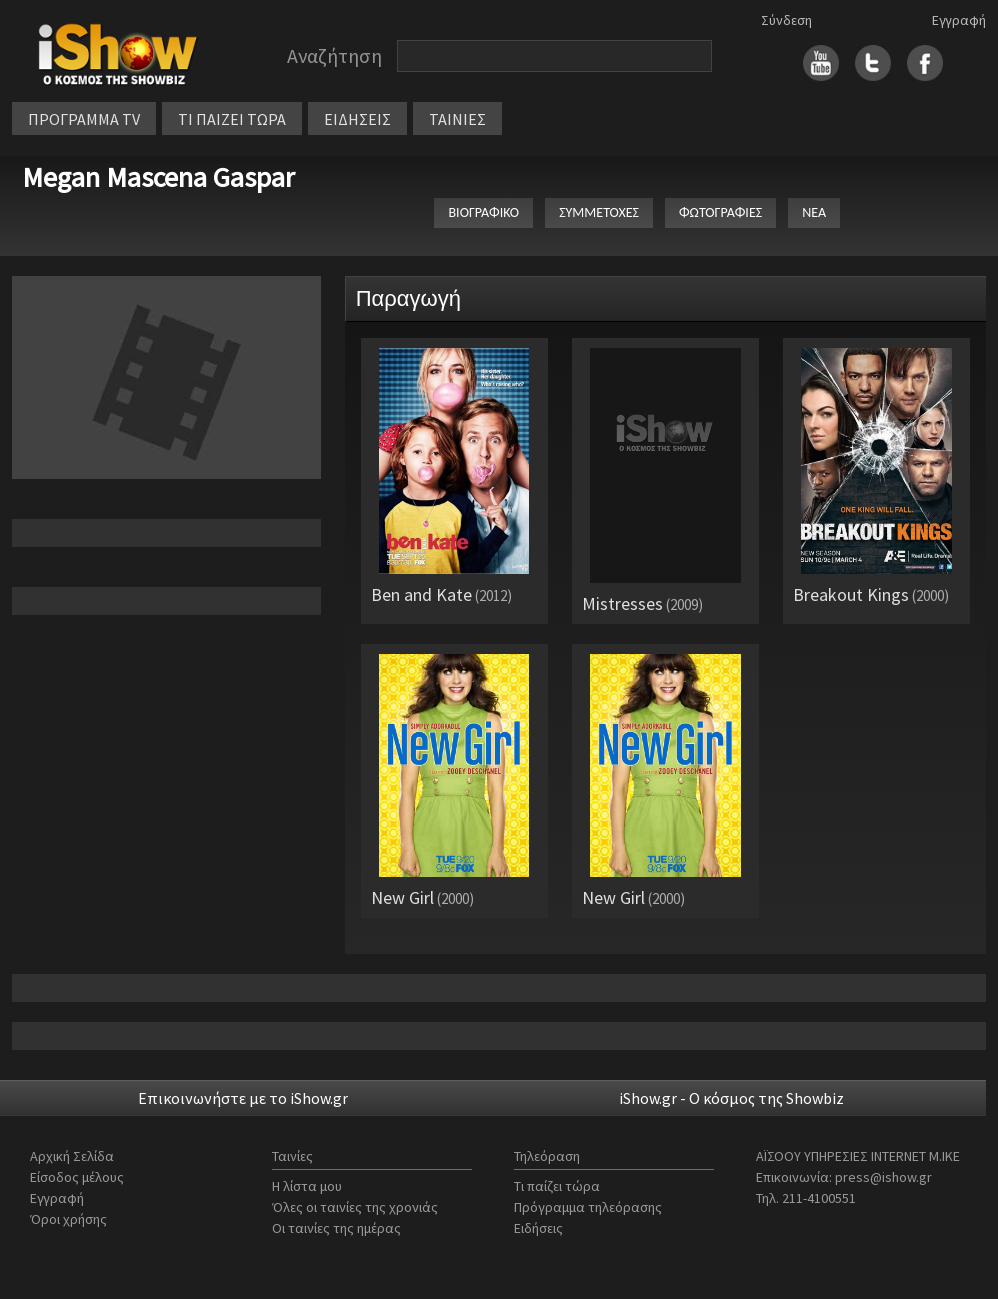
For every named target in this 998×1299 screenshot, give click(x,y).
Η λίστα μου (307, 1186)
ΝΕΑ (814, 212)
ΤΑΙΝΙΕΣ (457, 119)
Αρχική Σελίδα (72, 1156)
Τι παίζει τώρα (557, 1186)
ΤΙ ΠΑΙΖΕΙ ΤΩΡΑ (232, 119)
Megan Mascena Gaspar (158, 177)
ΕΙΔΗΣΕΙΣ (357, 119)
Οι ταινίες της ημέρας (336, 1228)
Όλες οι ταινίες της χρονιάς (355, 1207)
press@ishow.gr (883, 1177)
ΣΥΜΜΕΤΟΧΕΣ (599, 212)
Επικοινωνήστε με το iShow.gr (243, 1098)
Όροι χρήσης (68, 1219)
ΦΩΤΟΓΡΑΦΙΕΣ (720, 212)
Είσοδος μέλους (77, 1177)
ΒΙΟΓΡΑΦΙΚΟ (483, 212)
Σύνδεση (786, 20)
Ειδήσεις (538, 1228)
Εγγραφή (959, 20)
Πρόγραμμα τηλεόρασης (588, 1207)
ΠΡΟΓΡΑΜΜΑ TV (84, 119)
